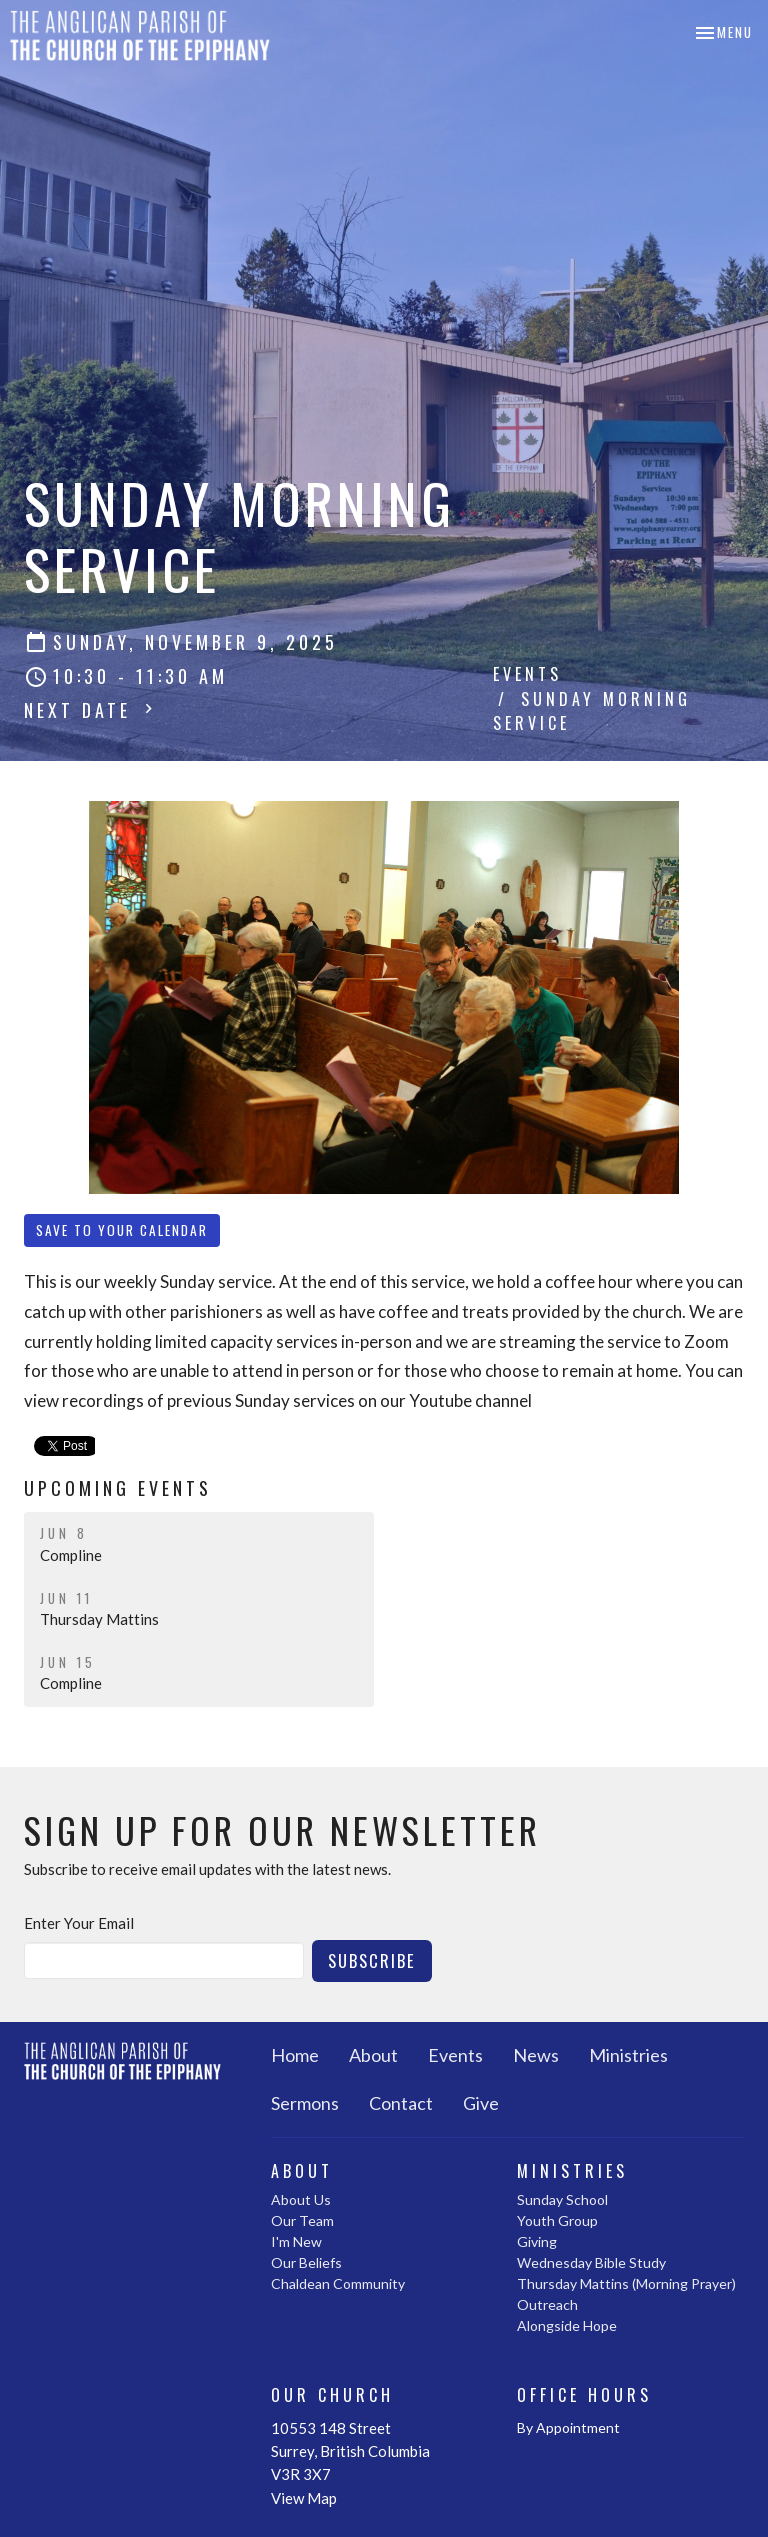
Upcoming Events (118, 1488)
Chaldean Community (338, 2283)
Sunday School (562, 2199)
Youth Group (557, 2220)
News (536, 2055)
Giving (537, 2241)
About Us (301, 2199)
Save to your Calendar (122, 1230)
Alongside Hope (567, 2325)
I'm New (296, 2241)
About (373, 2055)
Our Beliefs (306, 2262)
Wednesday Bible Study (591, 2262)
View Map (304, 2498)
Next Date (91, 710)
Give (481, 2103)
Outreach (547, 2304)
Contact (401, 2103)
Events (527, 674)
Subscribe (372, 1960)
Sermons (305, 2103)
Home (295, 2055)
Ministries (628, 2055)
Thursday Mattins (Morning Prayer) (626, 2283)
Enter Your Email (79, 1923)
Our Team (302, 2220)
